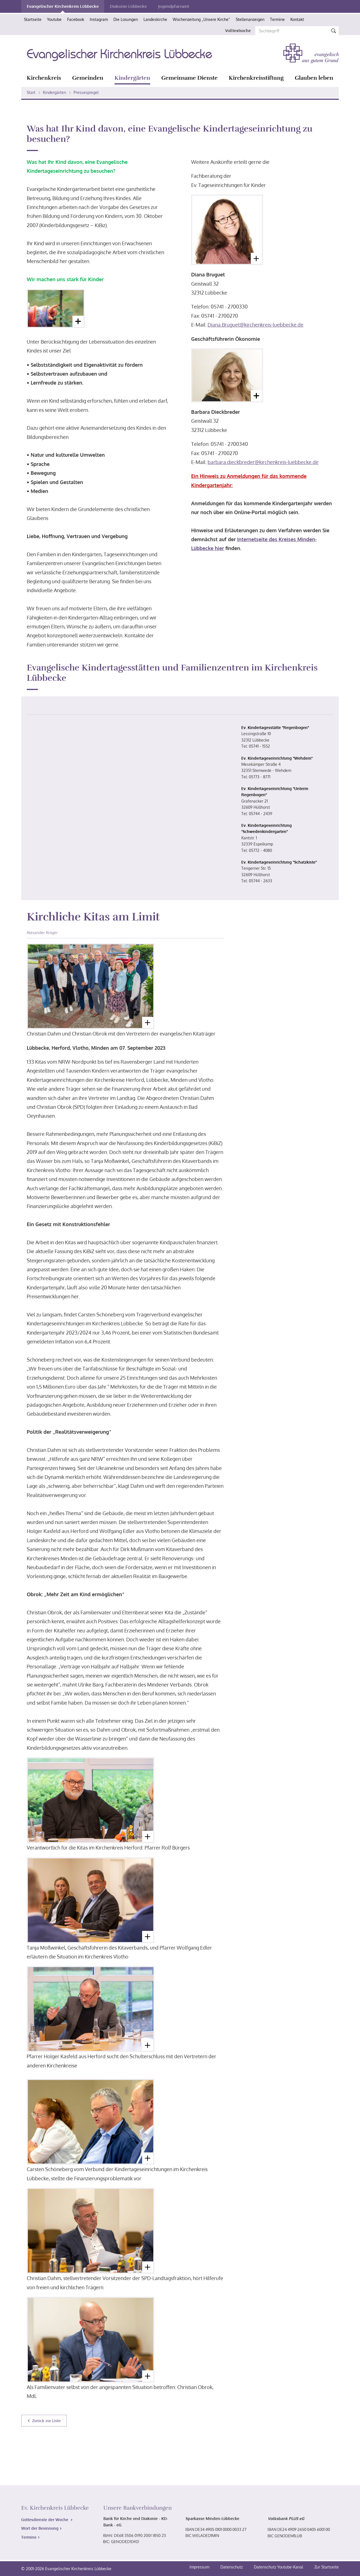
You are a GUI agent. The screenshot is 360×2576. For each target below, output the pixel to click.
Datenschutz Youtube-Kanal (278, 2567)
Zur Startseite (326, 2567)
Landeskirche (155, 19)
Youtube (54, 19)
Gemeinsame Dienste (189, 77)
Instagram (99, 19)
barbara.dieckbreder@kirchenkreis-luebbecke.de (263, 462)
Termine (277, 19)
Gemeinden (87, 77)
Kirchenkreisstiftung (256, 77)
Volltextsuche (238, 30)
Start (31, 92)
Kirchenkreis (44, 77)
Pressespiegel (86, 92)
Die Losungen (125, 19)
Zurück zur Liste (46, 2420)
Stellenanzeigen (250, 19)
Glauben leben (314, 77)
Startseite (33, 19)
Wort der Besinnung (40, 2528)
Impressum (199, 2567)
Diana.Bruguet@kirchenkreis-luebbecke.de (255, 325)
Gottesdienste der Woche (45, 2519)
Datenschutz (232, 2567)
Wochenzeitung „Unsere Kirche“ (201, 19)
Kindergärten (132, 77)
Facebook (75, 19)
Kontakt (297, 19)
